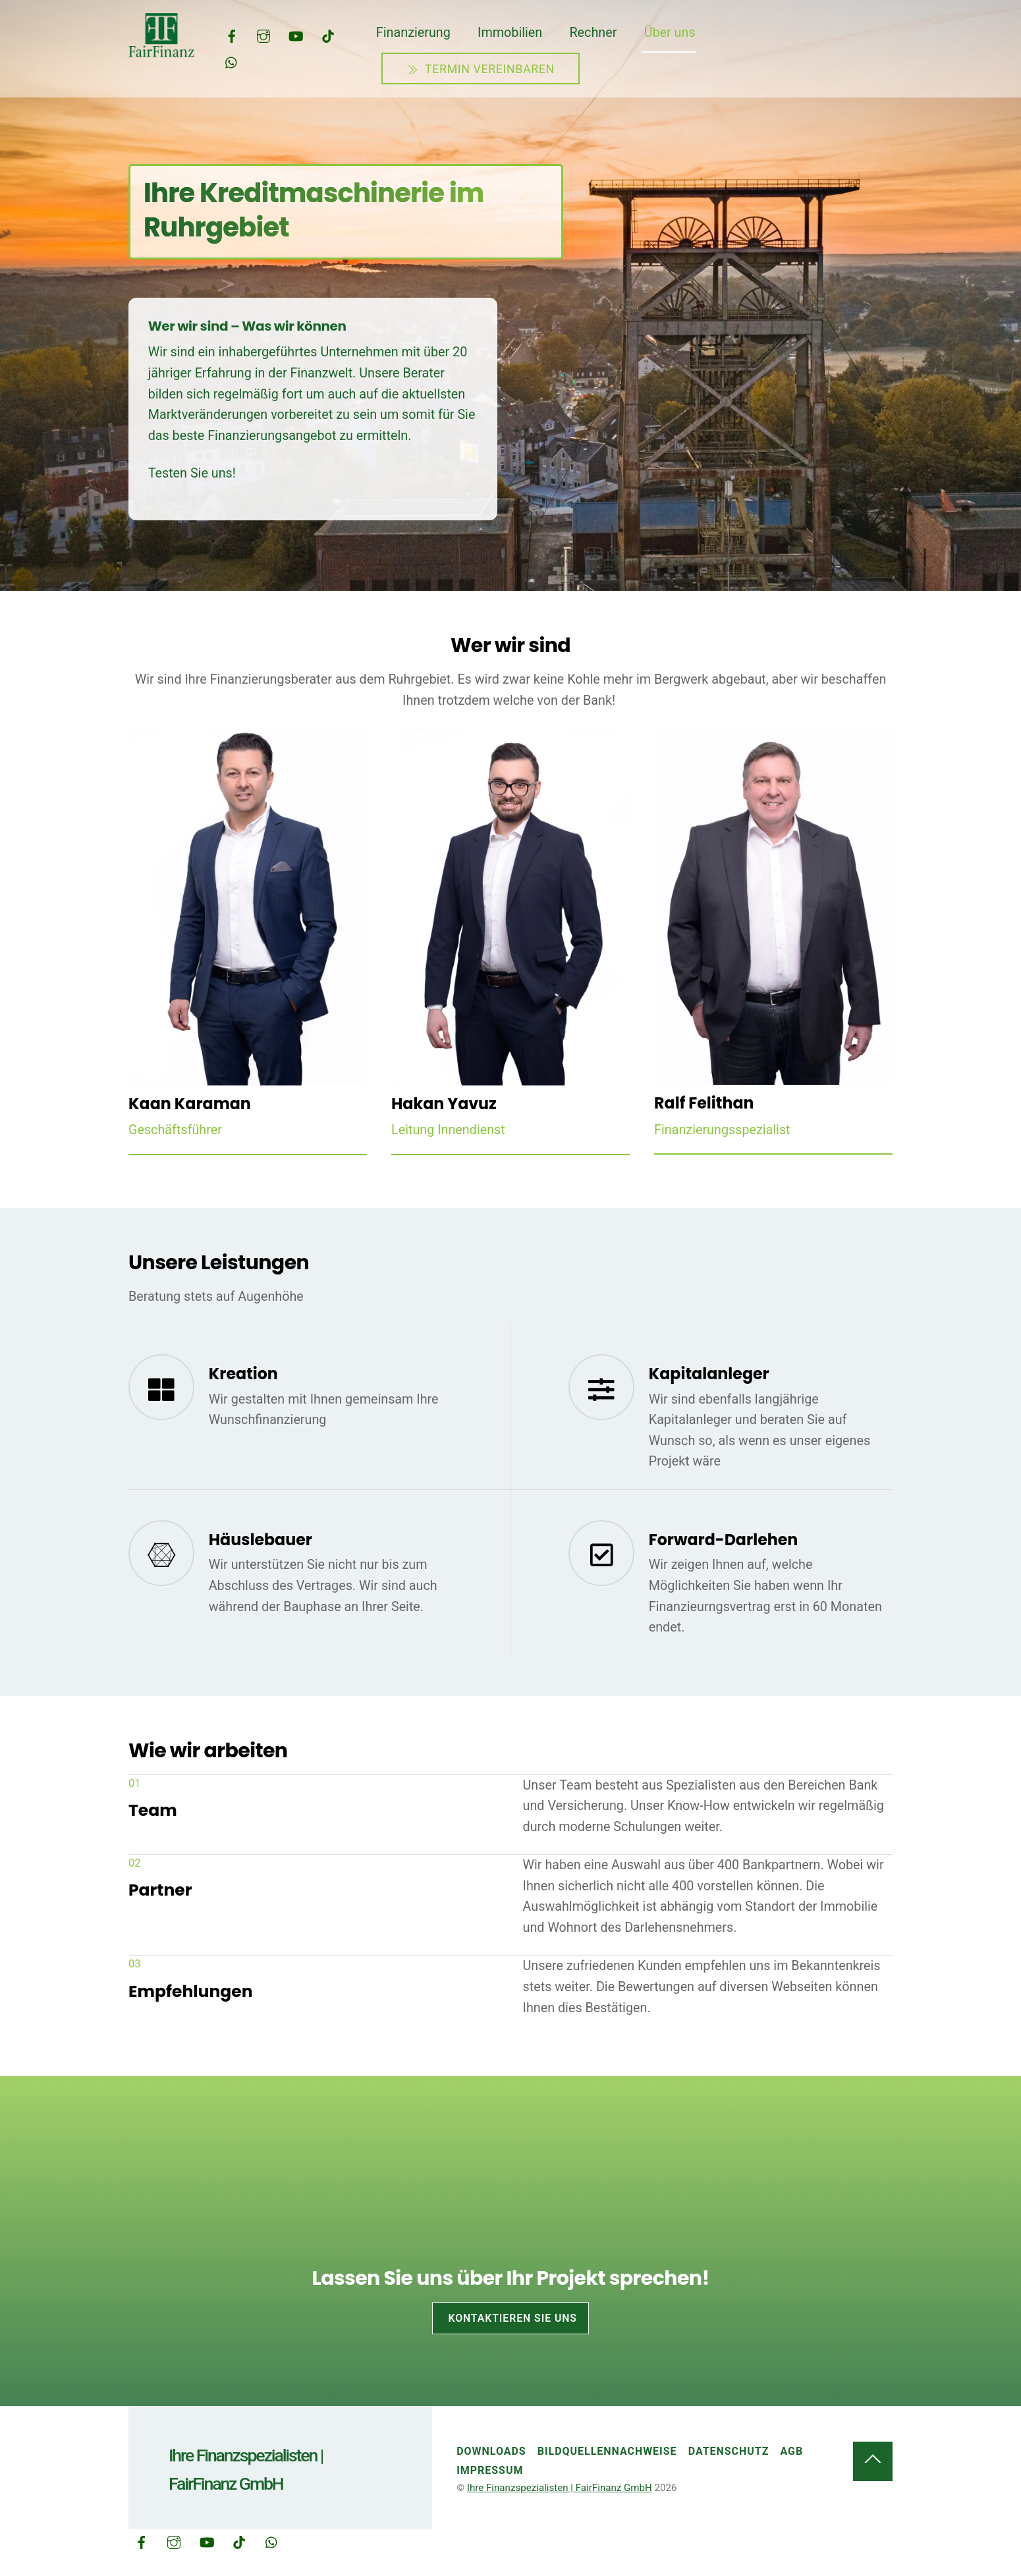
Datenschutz (728, 2451)
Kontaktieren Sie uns (512, 2318)
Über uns (670, 32)
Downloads (491, 2451)
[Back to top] (873, 2461)
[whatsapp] (232, 61)
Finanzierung (413, 32)
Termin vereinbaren (481, 69)
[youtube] (296, 34)
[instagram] (263, 34)
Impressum (489, 2470)
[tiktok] (328, 34)
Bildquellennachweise (607, 2451)
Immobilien (510, 32)
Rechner (593, 32)
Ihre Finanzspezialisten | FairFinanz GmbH (559, 2488)
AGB (792, 2451)
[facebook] (232, 34)
